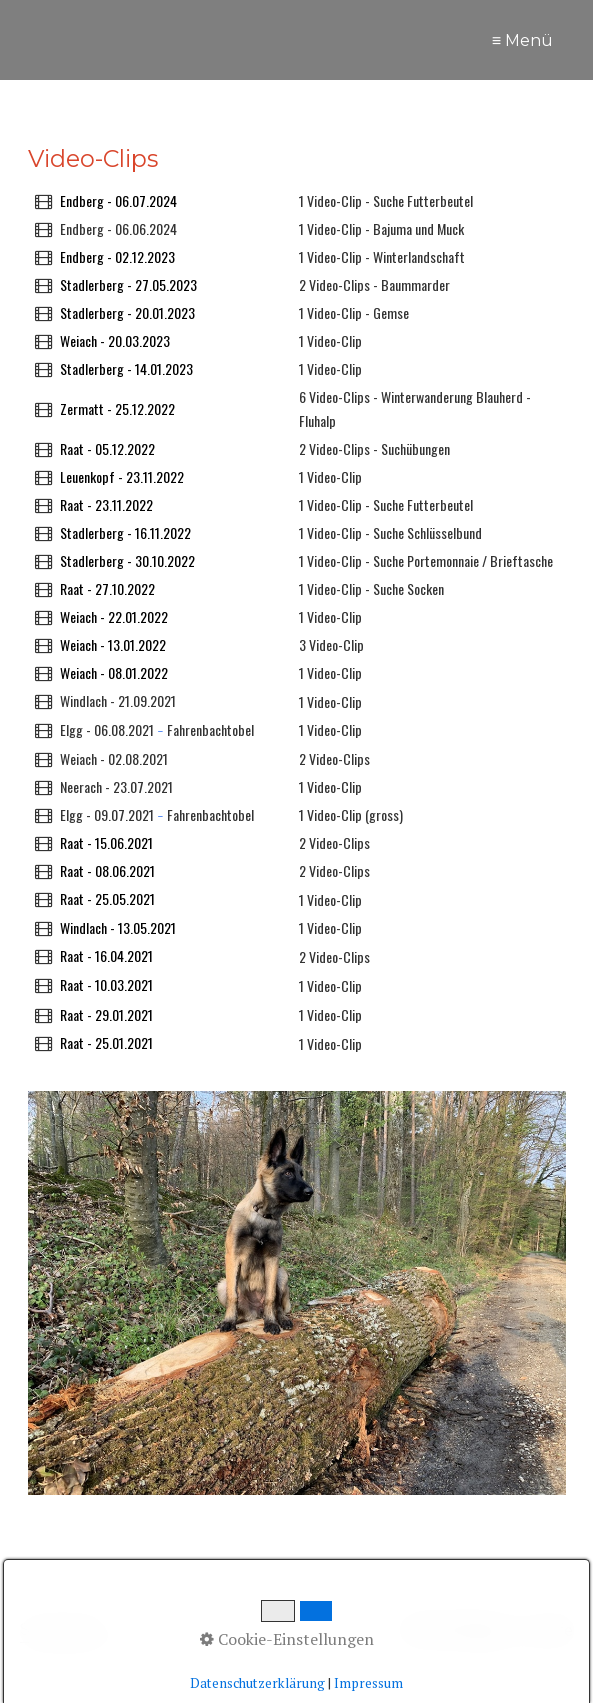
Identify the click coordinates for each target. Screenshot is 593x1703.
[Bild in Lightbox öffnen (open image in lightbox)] (297, 1293)
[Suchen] (363, 1631)
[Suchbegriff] (197, 1631)
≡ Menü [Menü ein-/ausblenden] (522, 40)
